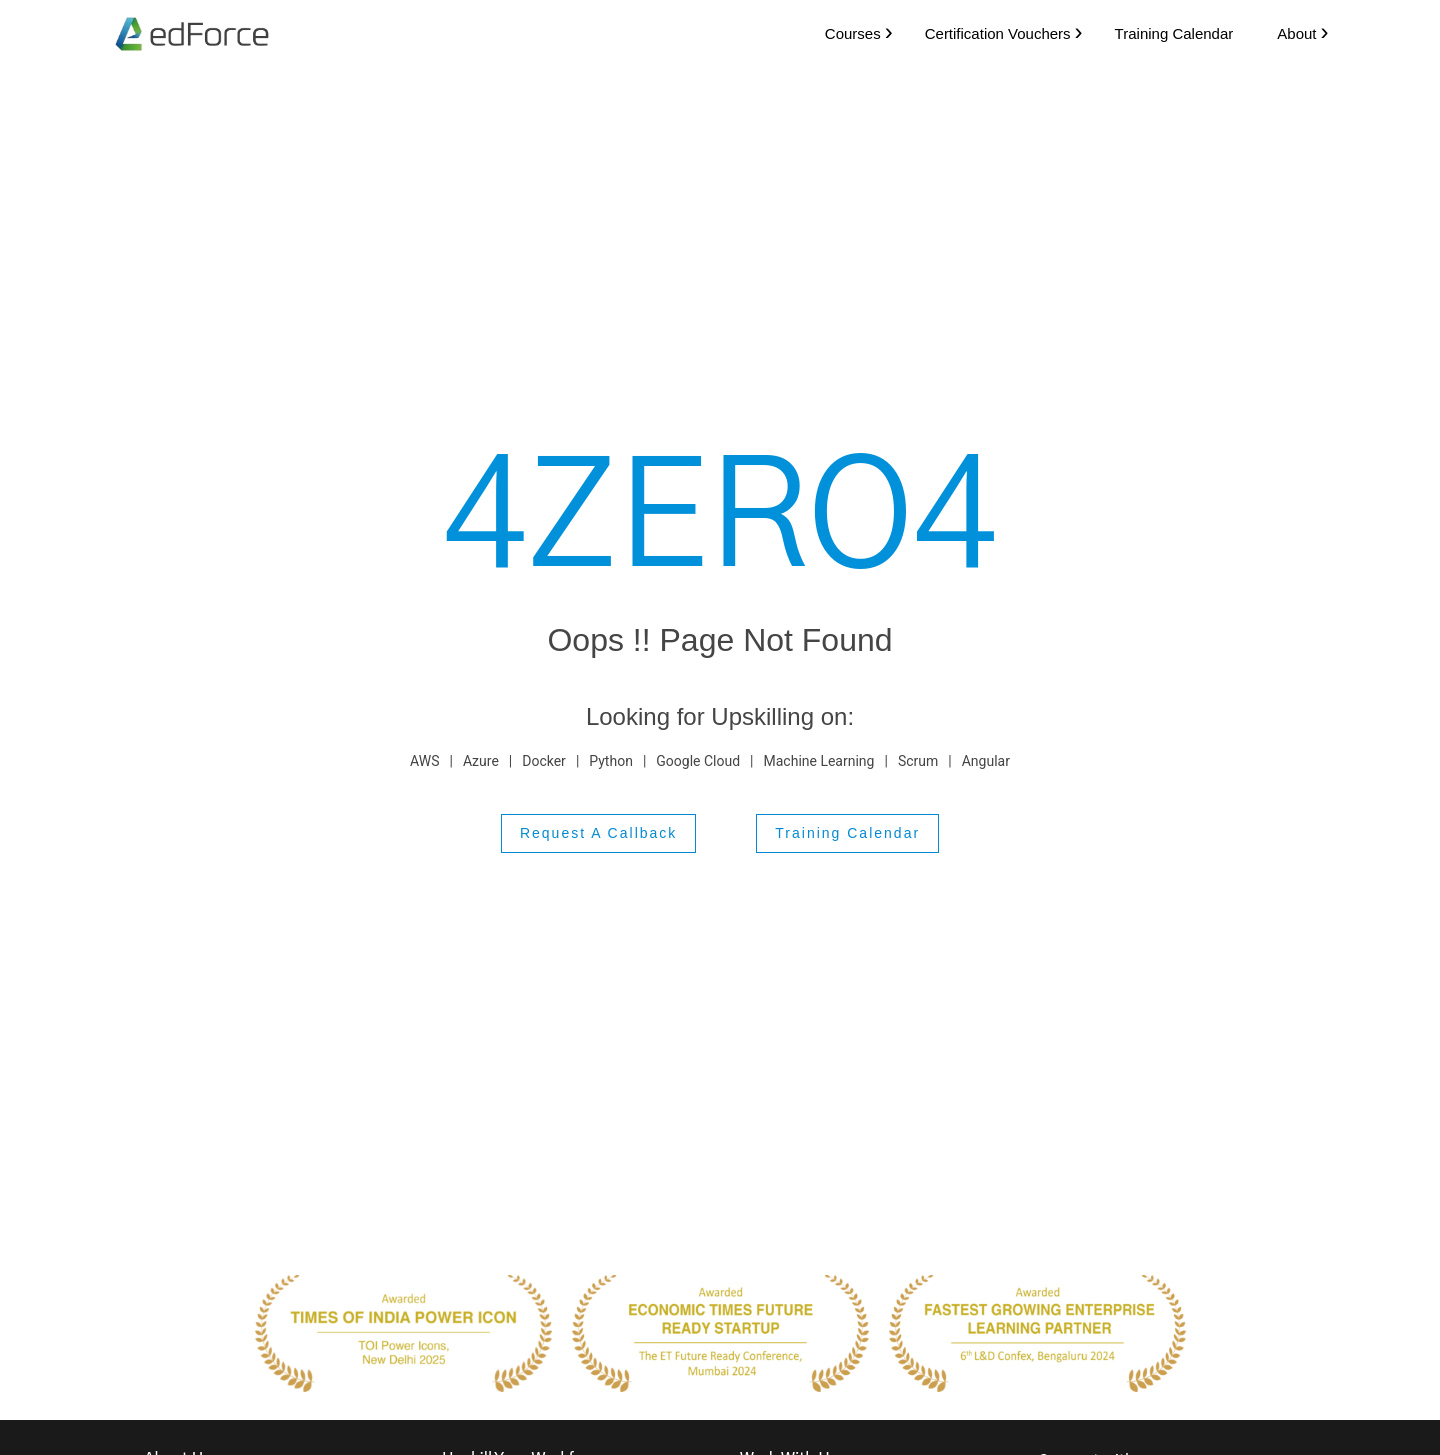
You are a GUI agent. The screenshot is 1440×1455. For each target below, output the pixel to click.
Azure (481, 760)
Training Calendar (1165, 32)
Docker (544, 760)
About (1288, 32)
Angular (986, 760)
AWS (424, 760)
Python (611, 760)
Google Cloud (698, 760)
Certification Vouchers (989, 32)
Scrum (918, 760)
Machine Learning (819, 760)
